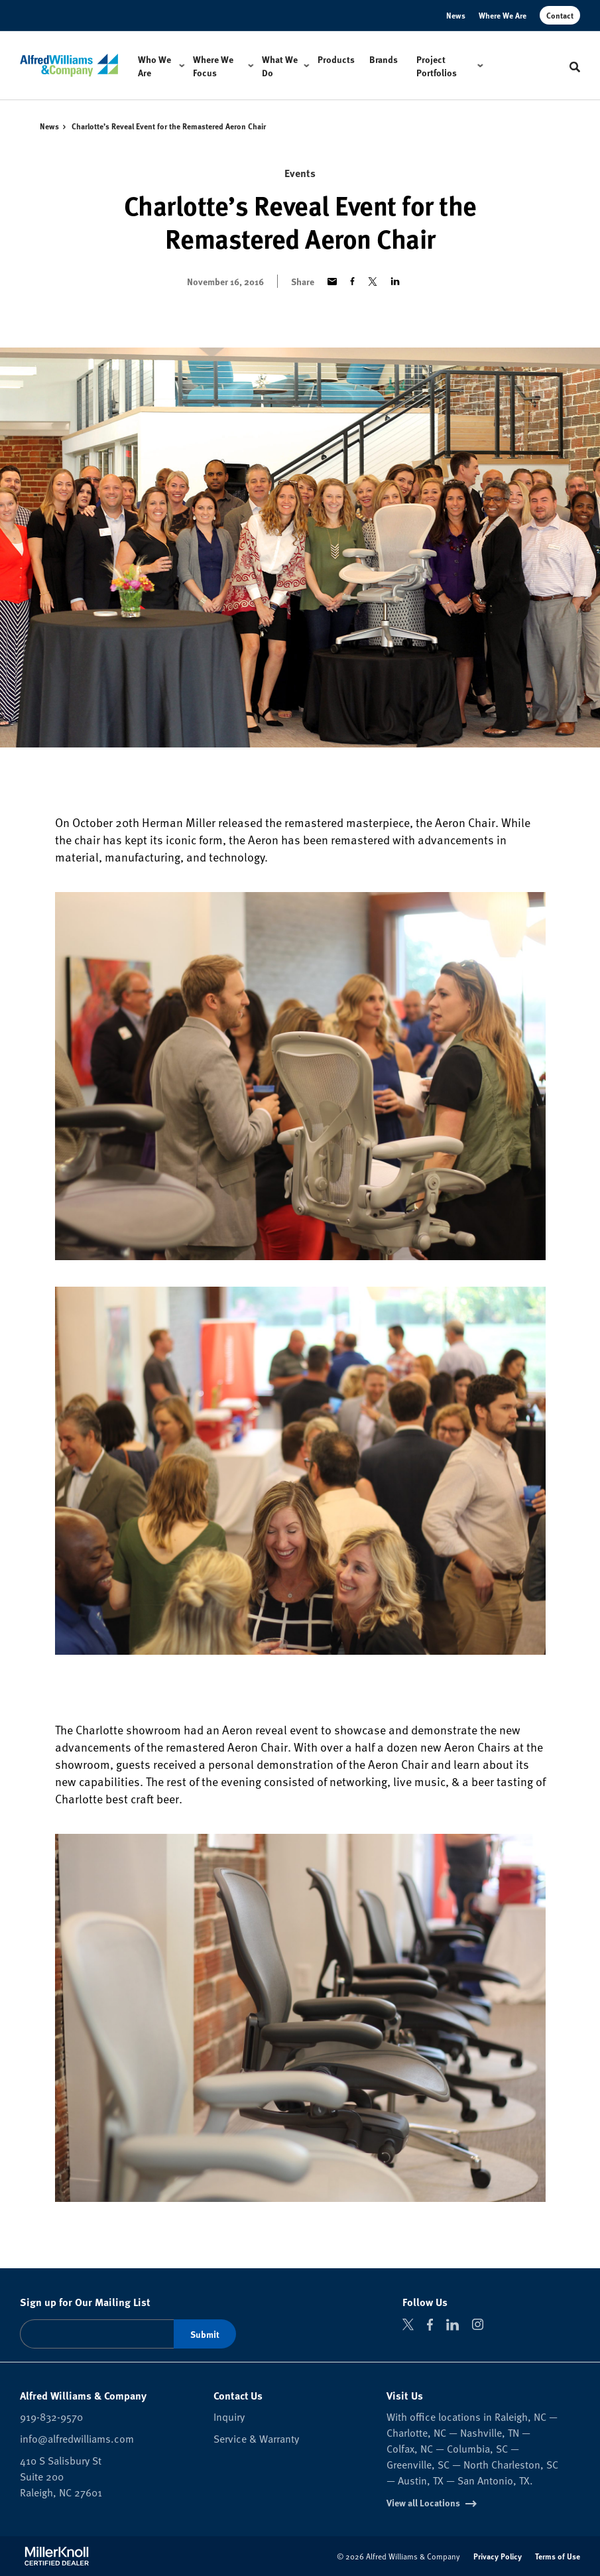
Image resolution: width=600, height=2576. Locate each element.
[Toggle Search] (575, 67)
